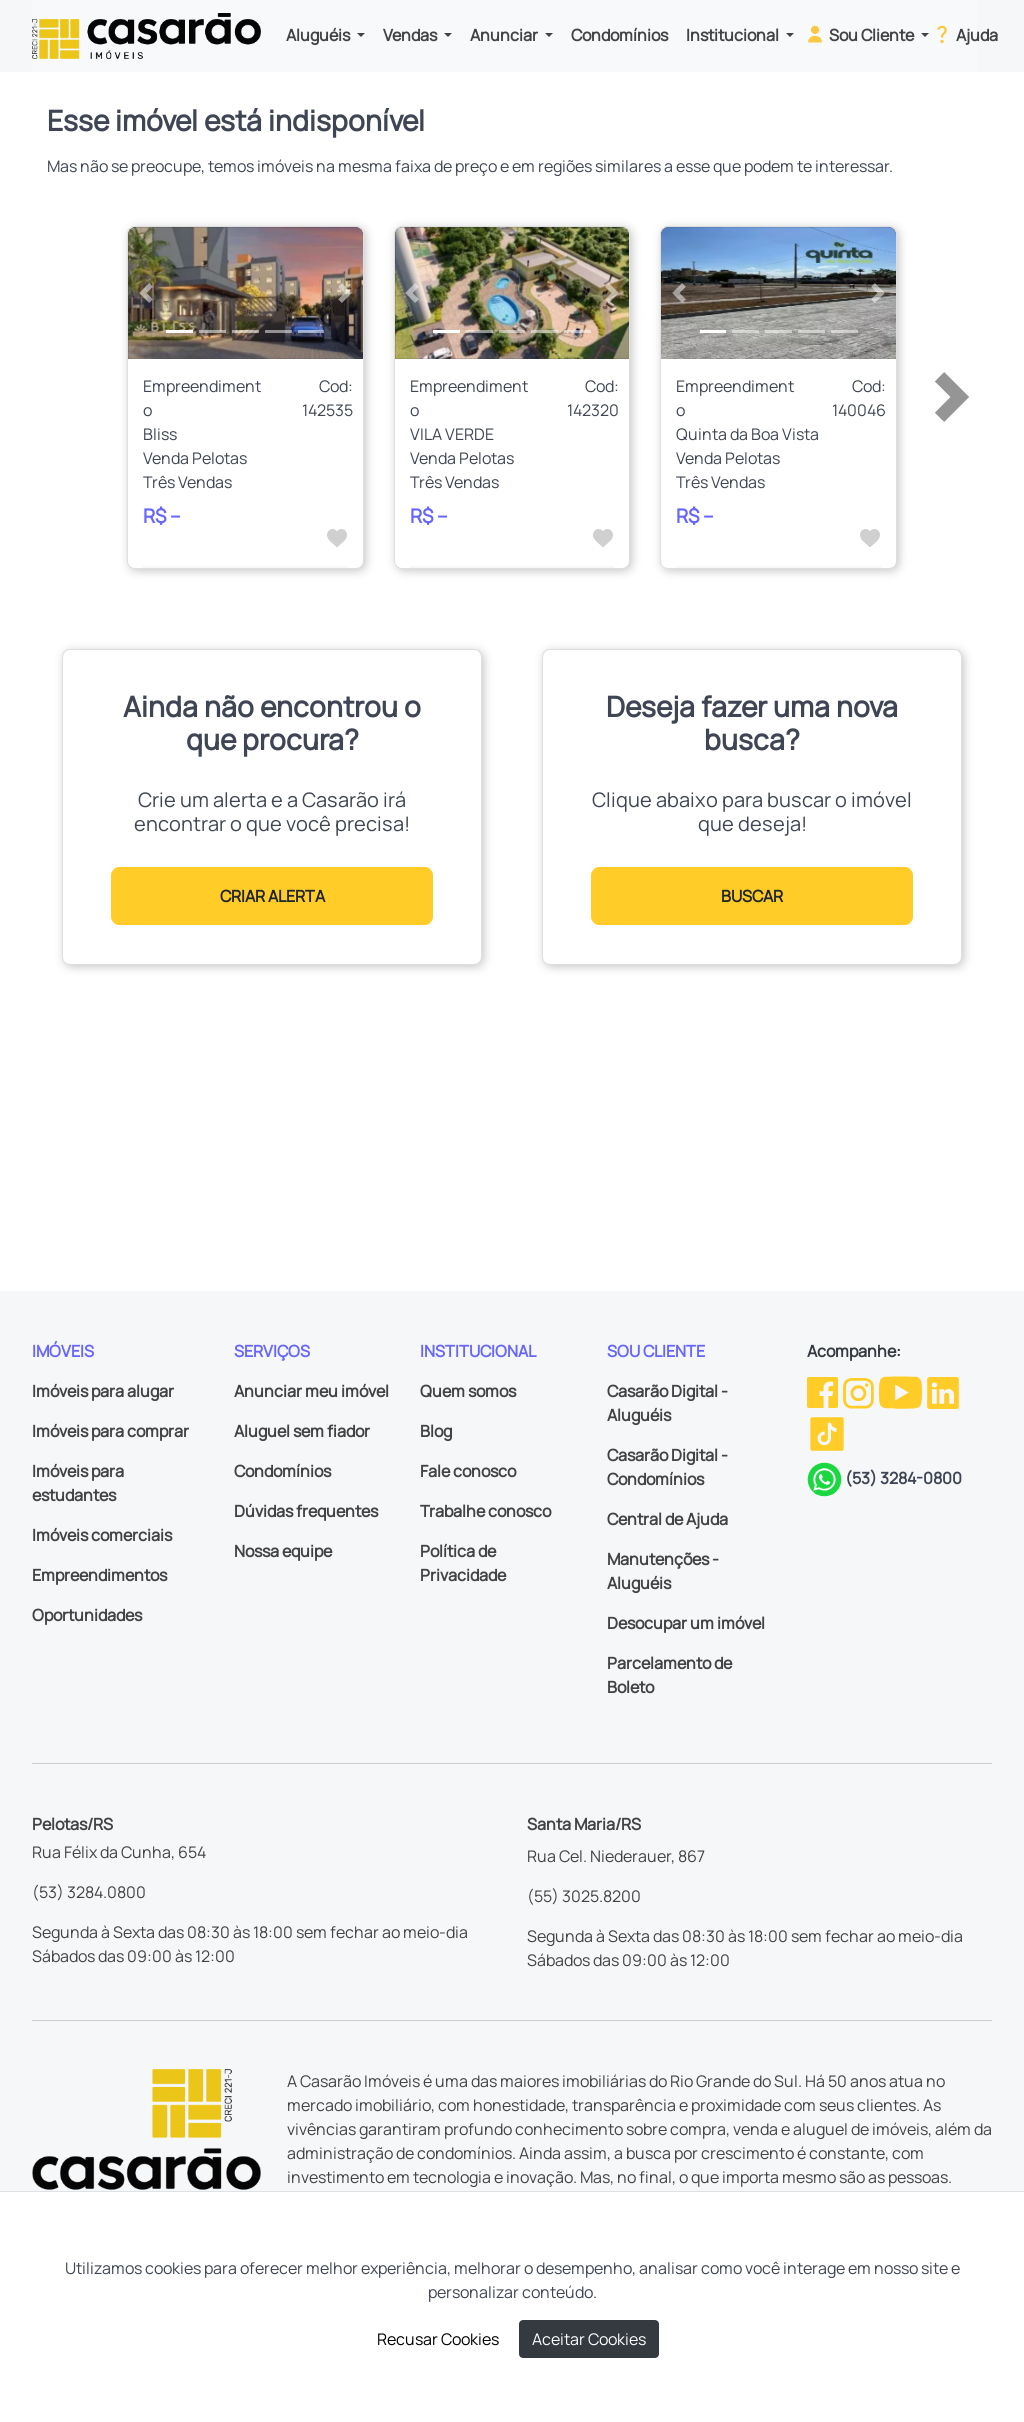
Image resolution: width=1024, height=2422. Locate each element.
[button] (145, 293)
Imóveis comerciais (102, 1535)
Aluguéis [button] (319, 35)
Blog (436, 1431)
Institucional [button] (734, 35)
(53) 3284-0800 (903, 1478)
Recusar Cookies (438, 2339)
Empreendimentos (99, 1575)
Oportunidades (87, 1615)
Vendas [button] (411, 35)
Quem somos (468, 1391)
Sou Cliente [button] (860, 34)
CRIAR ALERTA (272, 896)
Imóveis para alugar (103, 1391)
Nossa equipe (283, 1551)
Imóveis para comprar (110, 1431)
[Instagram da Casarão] (860, 1391)
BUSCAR (752, 896)
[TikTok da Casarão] (827, 1433)
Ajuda (964, 34)
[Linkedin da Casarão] (943, 1391)
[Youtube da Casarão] (902, 1391)
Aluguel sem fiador (302, 1431)
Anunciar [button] (505, 35)
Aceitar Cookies (589, 2339)
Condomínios (619, 35)
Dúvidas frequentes (306, 1511)
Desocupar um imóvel (686, 1623)
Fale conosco (468, 1471)
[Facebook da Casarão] (824, 1391)
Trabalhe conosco (485, 1511)
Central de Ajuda (667, 1519)
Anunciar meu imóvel (311, 1391)
